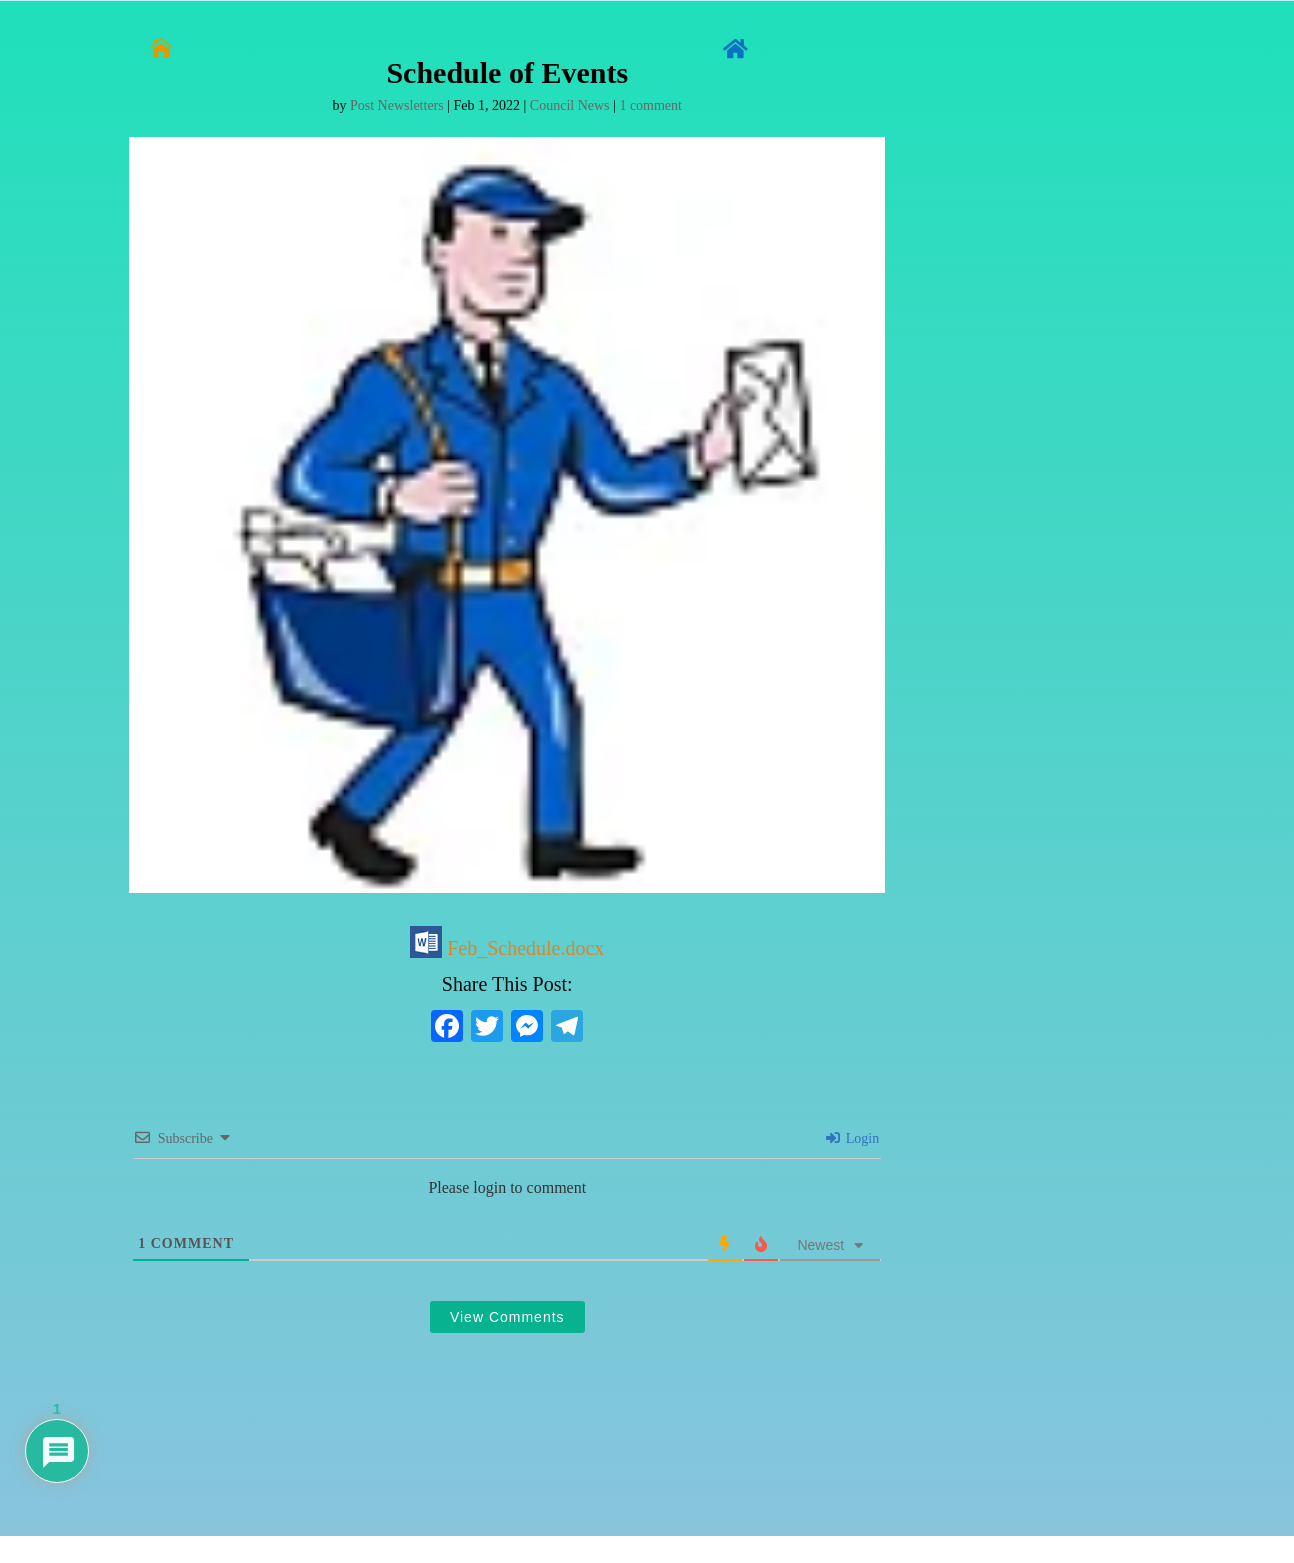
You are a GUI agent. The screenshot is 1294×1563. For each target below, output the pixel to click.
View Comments (507, 1317)
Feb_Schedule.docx (507, 948)
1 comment (650, 105)
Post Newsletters (397, 105)
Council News (570, 105)
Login (852, 1138)
